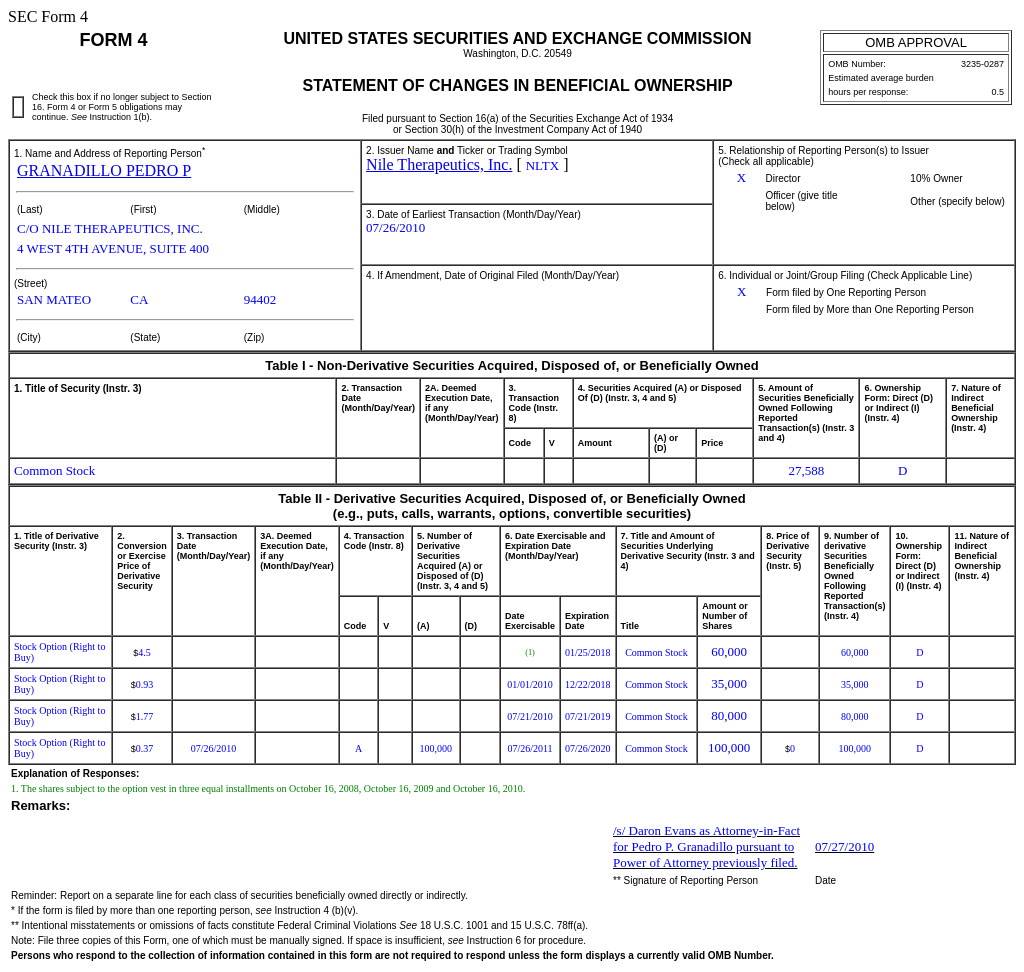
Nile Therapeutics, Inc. (439, 164)
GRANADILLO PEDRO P (104, 170)
